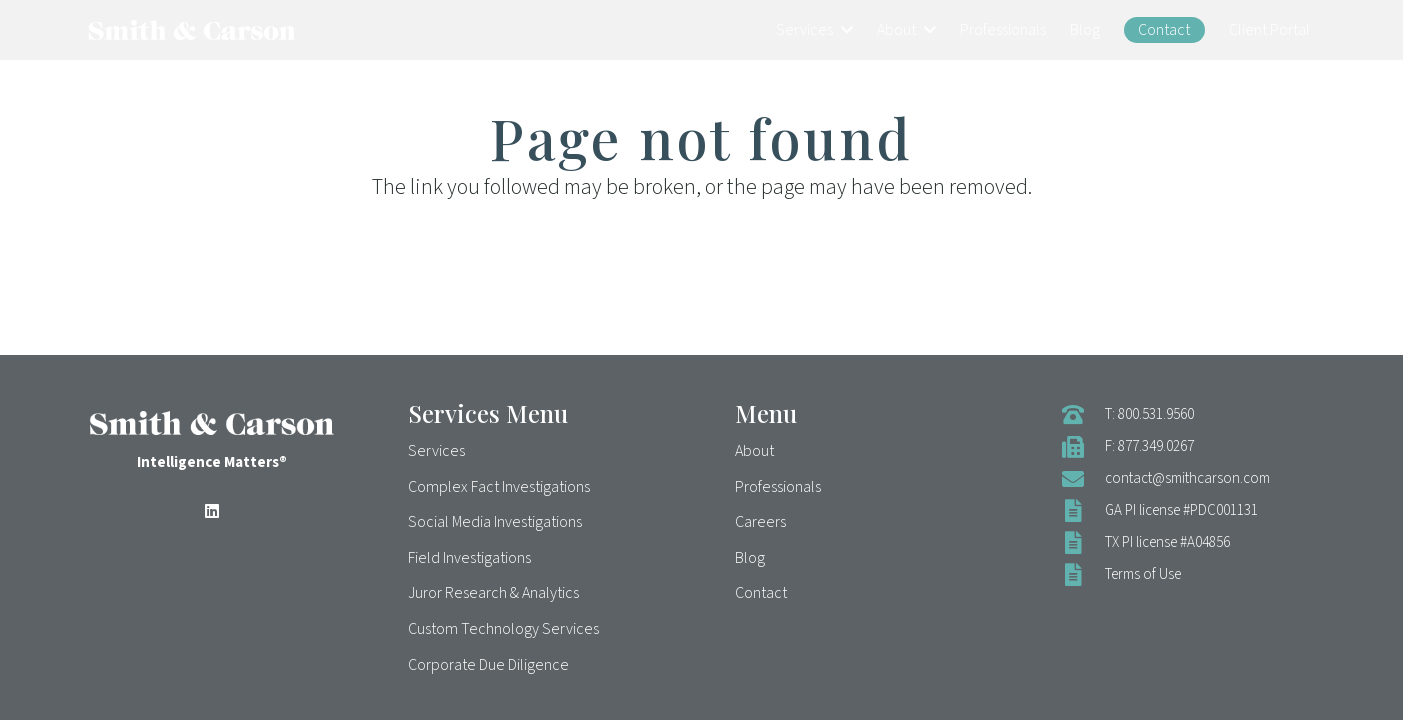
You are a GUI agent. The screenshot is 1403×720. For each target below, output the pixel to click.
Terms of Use (1143, 574)
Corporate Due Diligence (488, 665)
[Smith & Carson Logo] (192, 30)
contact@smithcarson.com (1187, 478)
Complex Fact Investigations (499, 487)
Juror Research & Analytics (493, 593)
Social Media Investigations (495, 522)
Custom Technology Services (503, 629)
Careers (760, 522)
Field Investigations (469, 558)
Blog (750, 558)
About (754, 451)
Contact (761, 593)
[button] (843, 30)
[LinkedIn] (212, 511)
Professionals (778, 487)
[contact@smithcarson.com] (1083, 479)
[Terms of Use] (1083, 575)
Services (436, 451)
